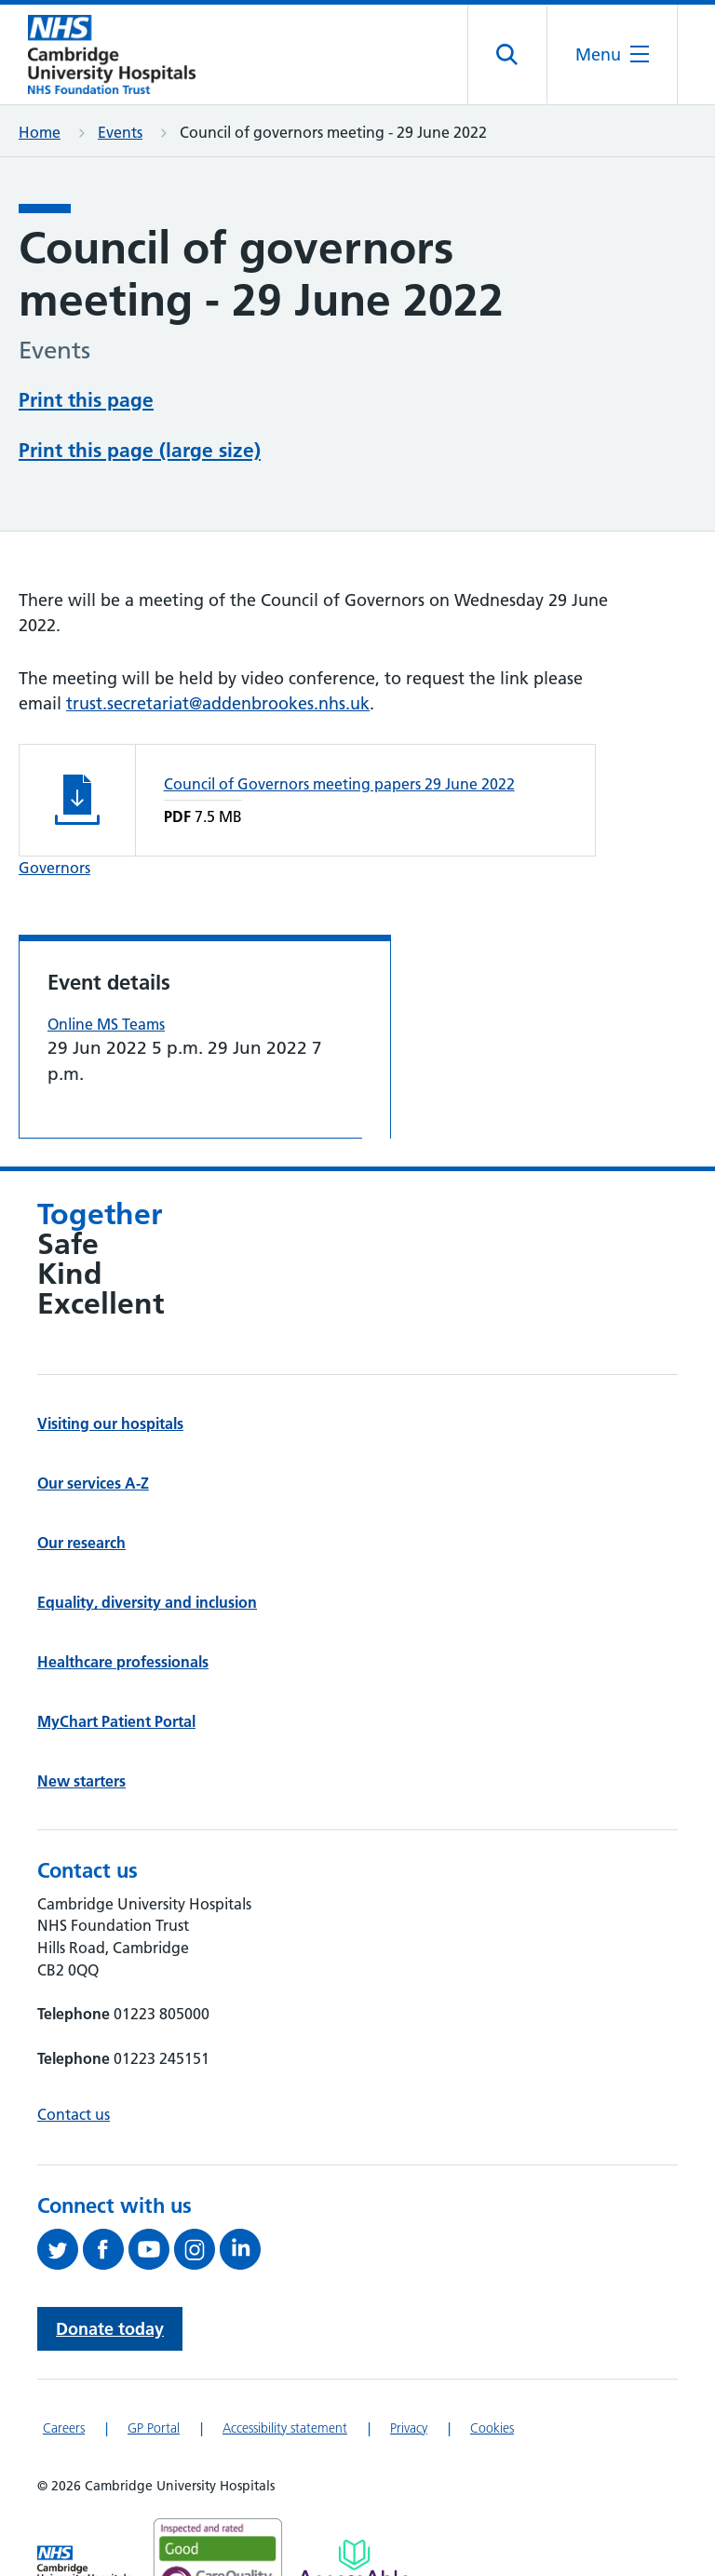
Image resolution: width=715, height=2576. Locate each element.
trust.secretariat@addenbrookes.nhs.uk (218, 703)
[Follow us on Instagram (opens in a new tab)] (197, 2249)
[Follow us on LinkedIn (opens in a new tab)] (242, 2249)
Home (40, 132)
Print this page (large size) (140, 450)
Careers (64, 2428)
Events (120, 132)
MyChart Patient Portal (116, 1721)
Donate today (110, 2329)
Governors (54, 867)
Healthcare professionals (123, 1661)
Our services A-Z (93, 1483)
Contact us (73, 2114)
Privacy (408, 2428)
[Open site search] (507, 55)
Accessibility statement (285, 2428)
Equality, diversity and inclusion (147, 1602)
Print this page (86, 399)
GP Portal (154, 2428)
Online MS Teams (106, 1024)
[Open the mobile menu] (612, 54)
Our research (81, 1542)
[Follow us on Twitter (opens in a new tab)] (60, 2249)
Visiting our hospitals (110, 1423)
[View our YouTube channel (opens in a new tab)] (151, 2249)
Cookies (492, 2428)
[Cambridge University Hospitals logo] (112, 54)
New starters (81, 1781)
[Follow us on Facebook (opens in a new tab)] (105, 2249)
